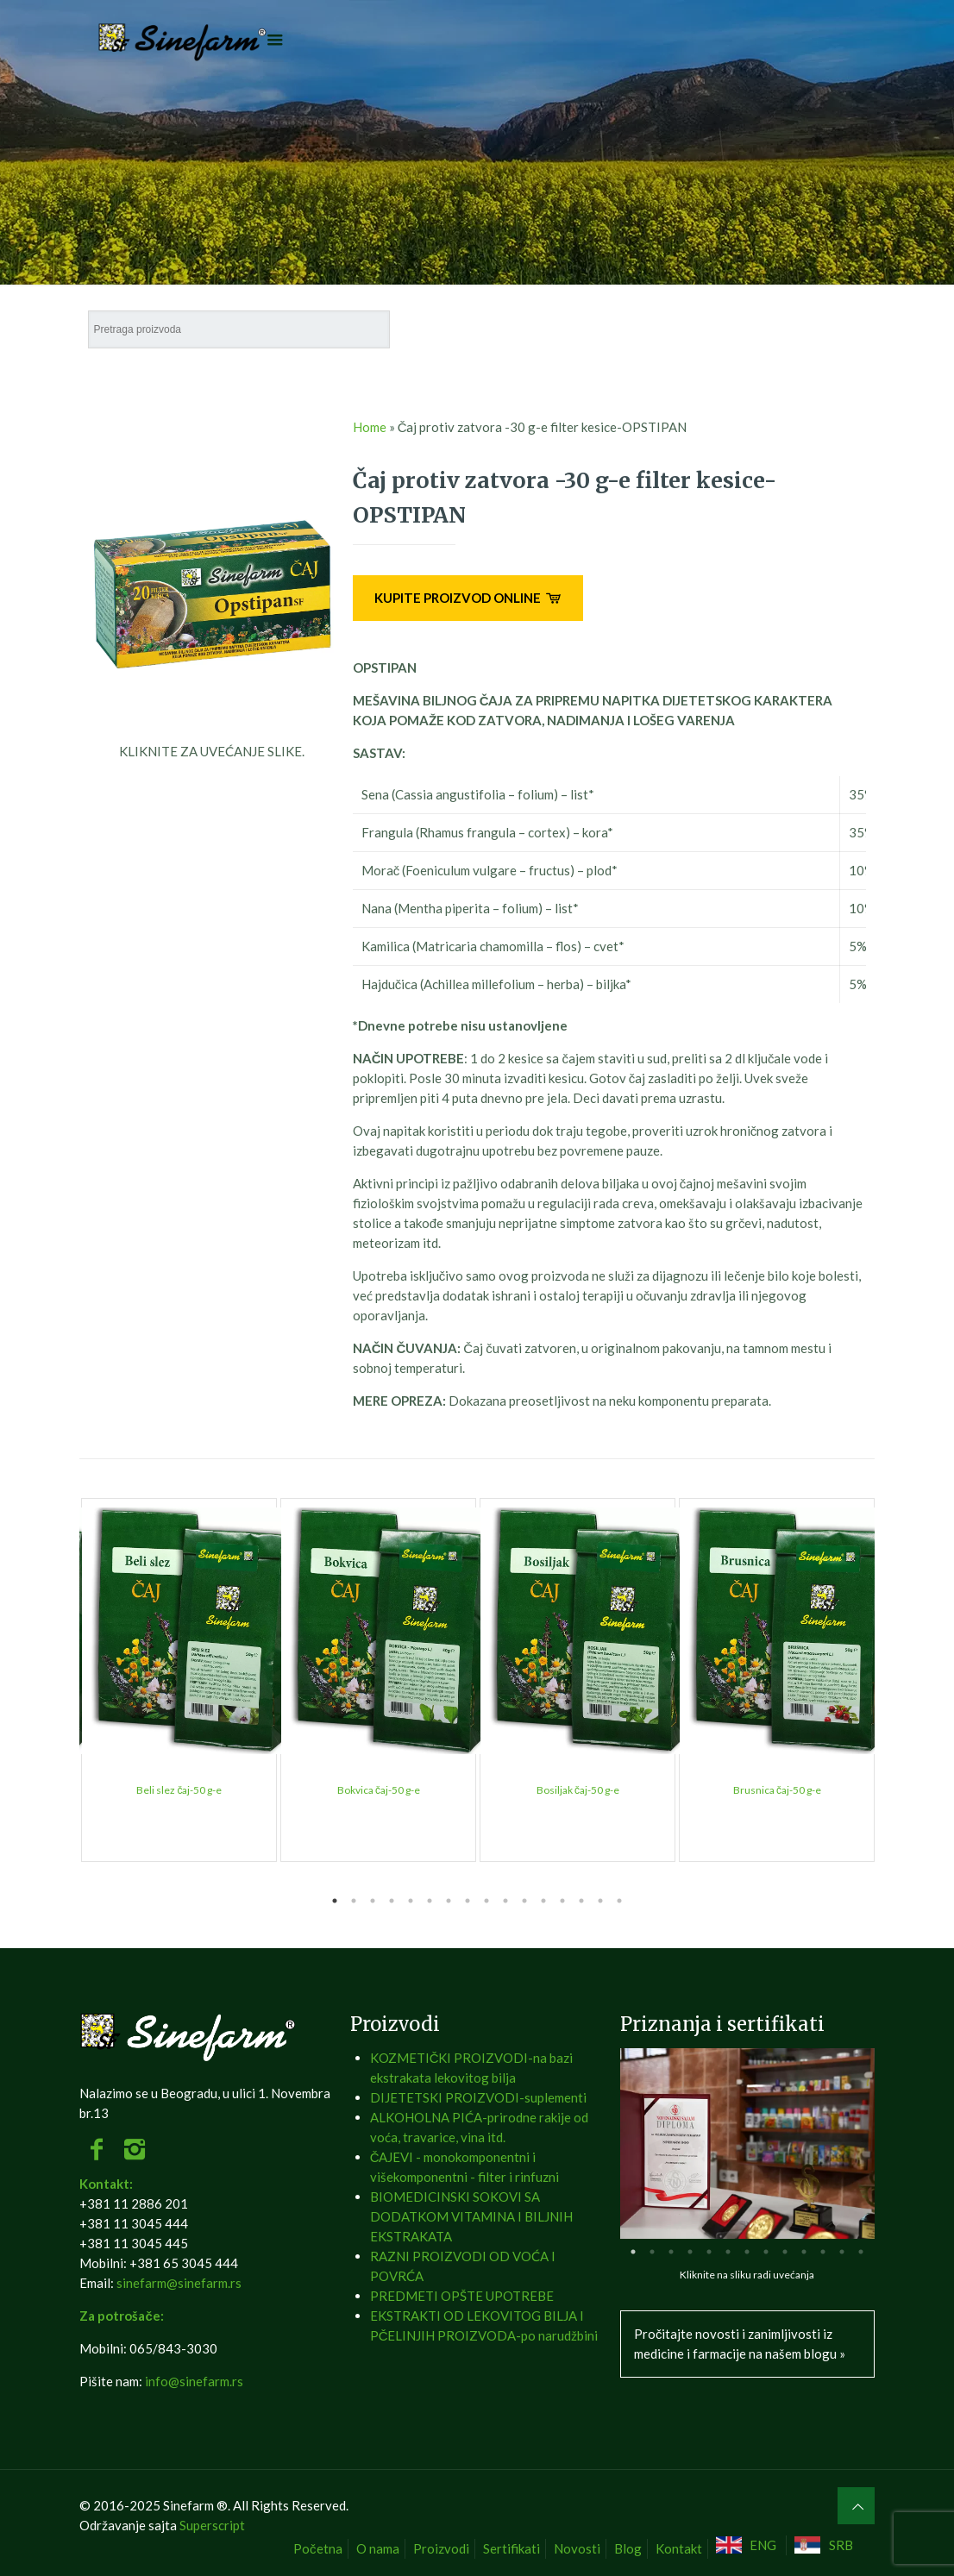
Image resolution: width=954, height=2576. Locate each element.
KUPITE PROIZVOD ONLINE (468, 597)
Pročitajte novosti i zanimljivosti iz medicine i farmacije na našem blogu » (739, 2343)
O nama (377, 2548)
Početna (317, 2548)
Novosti (577, 2548)
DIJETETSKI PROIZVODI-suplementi (478, 2097)
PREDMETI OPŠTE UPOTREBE (462, 2295)
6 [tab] (429, 1900)
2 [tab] (353, 1900)
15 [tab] (600, 1900)
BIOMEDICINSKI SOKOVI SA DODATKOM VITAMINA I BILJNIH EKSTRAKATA (471, 2216)
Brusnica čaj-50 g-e (777, 1789)
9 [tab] (486, 1900)
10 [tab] (505, 1900)
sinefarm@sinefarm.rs (179, 2283)
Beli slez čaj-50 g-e (179, 1789)
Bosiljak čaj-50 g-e (578, 1789)
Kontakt (679, 2548)
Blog (628, 2548)
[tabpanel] (179, 1680)
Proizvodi (441, 2548)
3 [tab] (372, 1900)
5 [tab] (410, 1900)
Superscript (212, 2525)
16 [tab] (619, 1900)
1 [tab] (334, 1900)
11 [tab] (524, 1900)
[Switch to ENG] (748, 2545)
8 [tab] (467, 1900)
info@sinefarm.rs (194, 2381)
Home (369, 427)
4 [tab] (391, 1900)
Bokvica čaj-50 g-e (378, 1789)
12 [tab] (543, 1900)
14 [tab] (581, 1900)
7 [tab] (448, 1900)
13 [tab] (562, 1900)
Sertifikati (511, 2548)
